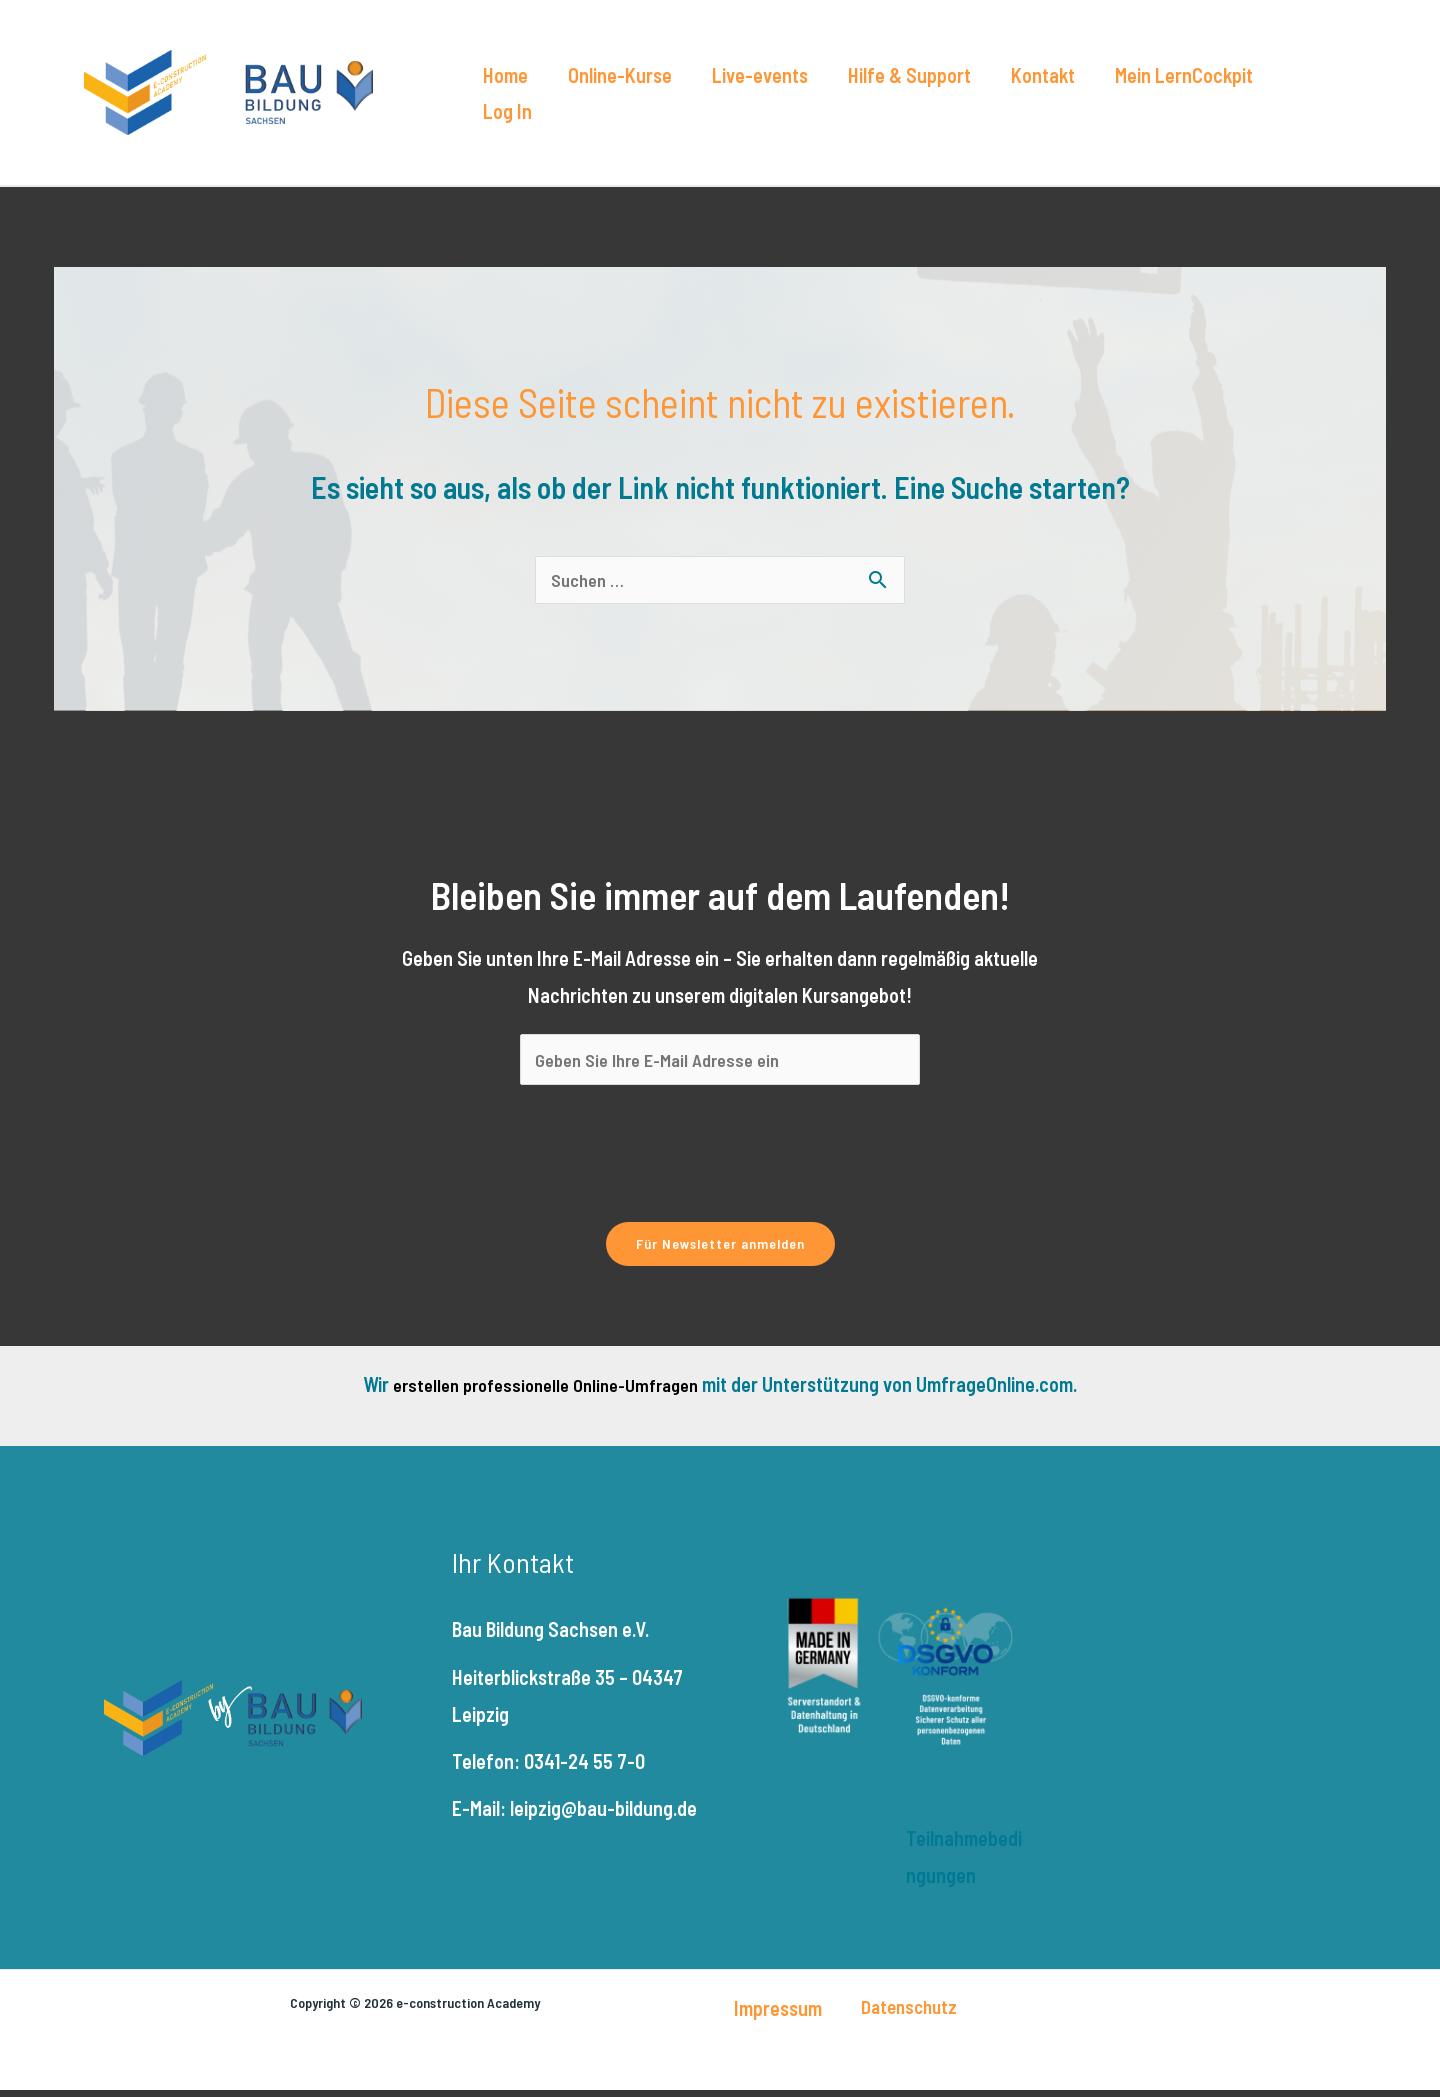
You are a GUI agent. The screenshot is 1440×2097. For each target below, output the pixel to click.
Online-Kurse (608, 99)
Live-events (732, 99)
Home (509, 99)
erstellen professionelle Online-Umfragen (545, 1391)
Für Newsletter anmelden (720, 1250)
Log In (1225, 99)
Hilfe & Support (865, 99)
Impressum (778, 2015)
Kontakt (983, 99)
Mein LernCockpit (1108, 99)
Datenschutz (909, 2013)
